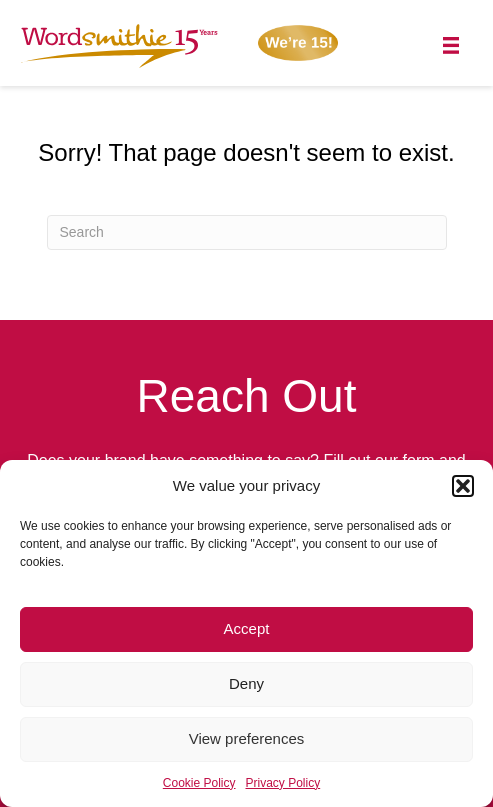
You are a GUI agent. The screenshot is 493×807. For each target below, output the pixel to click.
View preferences (247, 738)
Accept (247, 628)
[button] (463, 486)
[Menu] (451, 45)
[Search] (247, 232)
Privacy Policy (283, 783)
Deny (246, 683)
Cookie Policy (199, 783)
